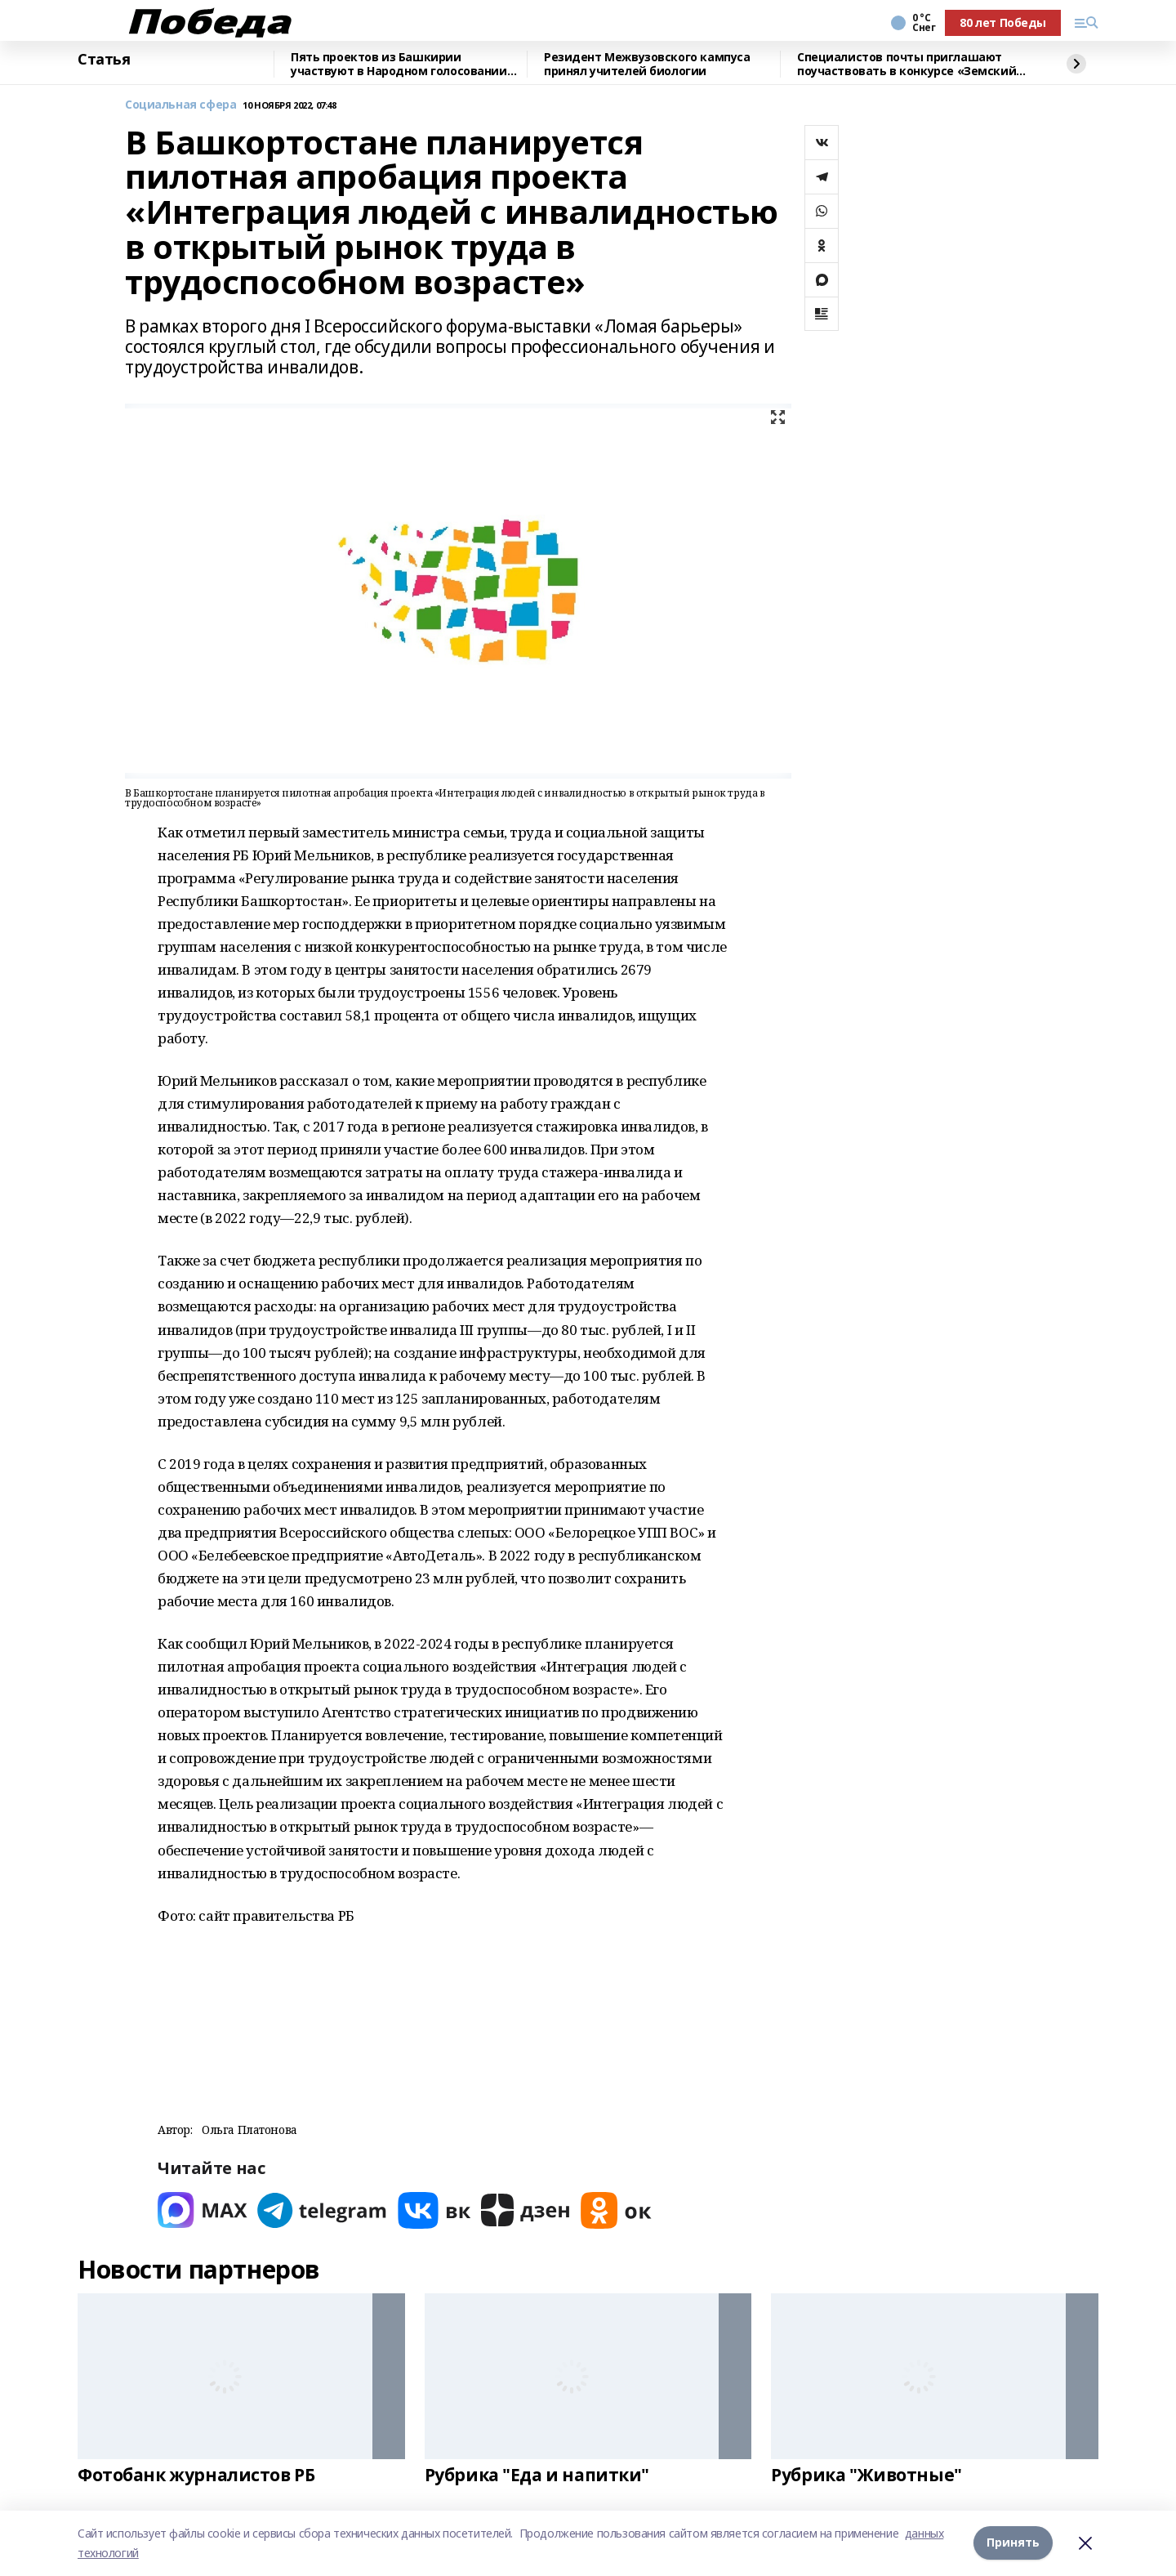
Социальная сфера (180, 105)
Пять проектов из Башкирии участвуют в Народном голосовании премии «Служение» (399, 64)
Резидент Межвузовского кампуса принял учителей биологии (647, 64)
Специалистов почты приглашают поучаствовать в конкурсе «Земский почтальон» (906, 64)
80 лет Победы (1003, 22)
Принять (1013, 2543)
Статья (104, 60)
